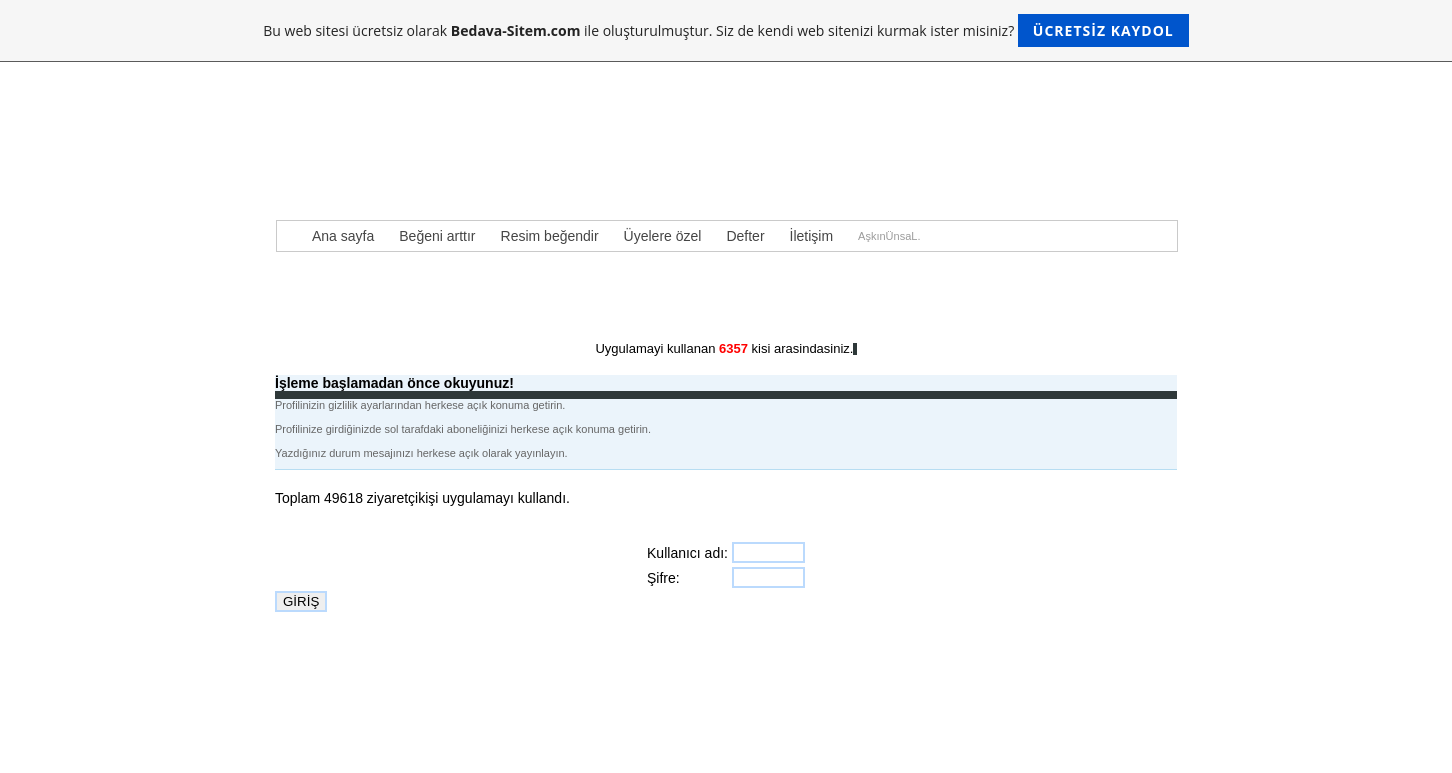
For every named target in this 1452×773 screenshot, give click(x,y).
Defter (745, 236)
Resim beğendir (550, 236)
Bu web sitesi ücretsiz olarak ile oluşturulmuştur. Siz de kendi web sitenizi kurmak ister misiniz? (725, 30)
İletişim (812, 236)
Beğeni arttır (437, 236)
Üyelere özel (663, 236)
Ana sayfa (343, 236)
